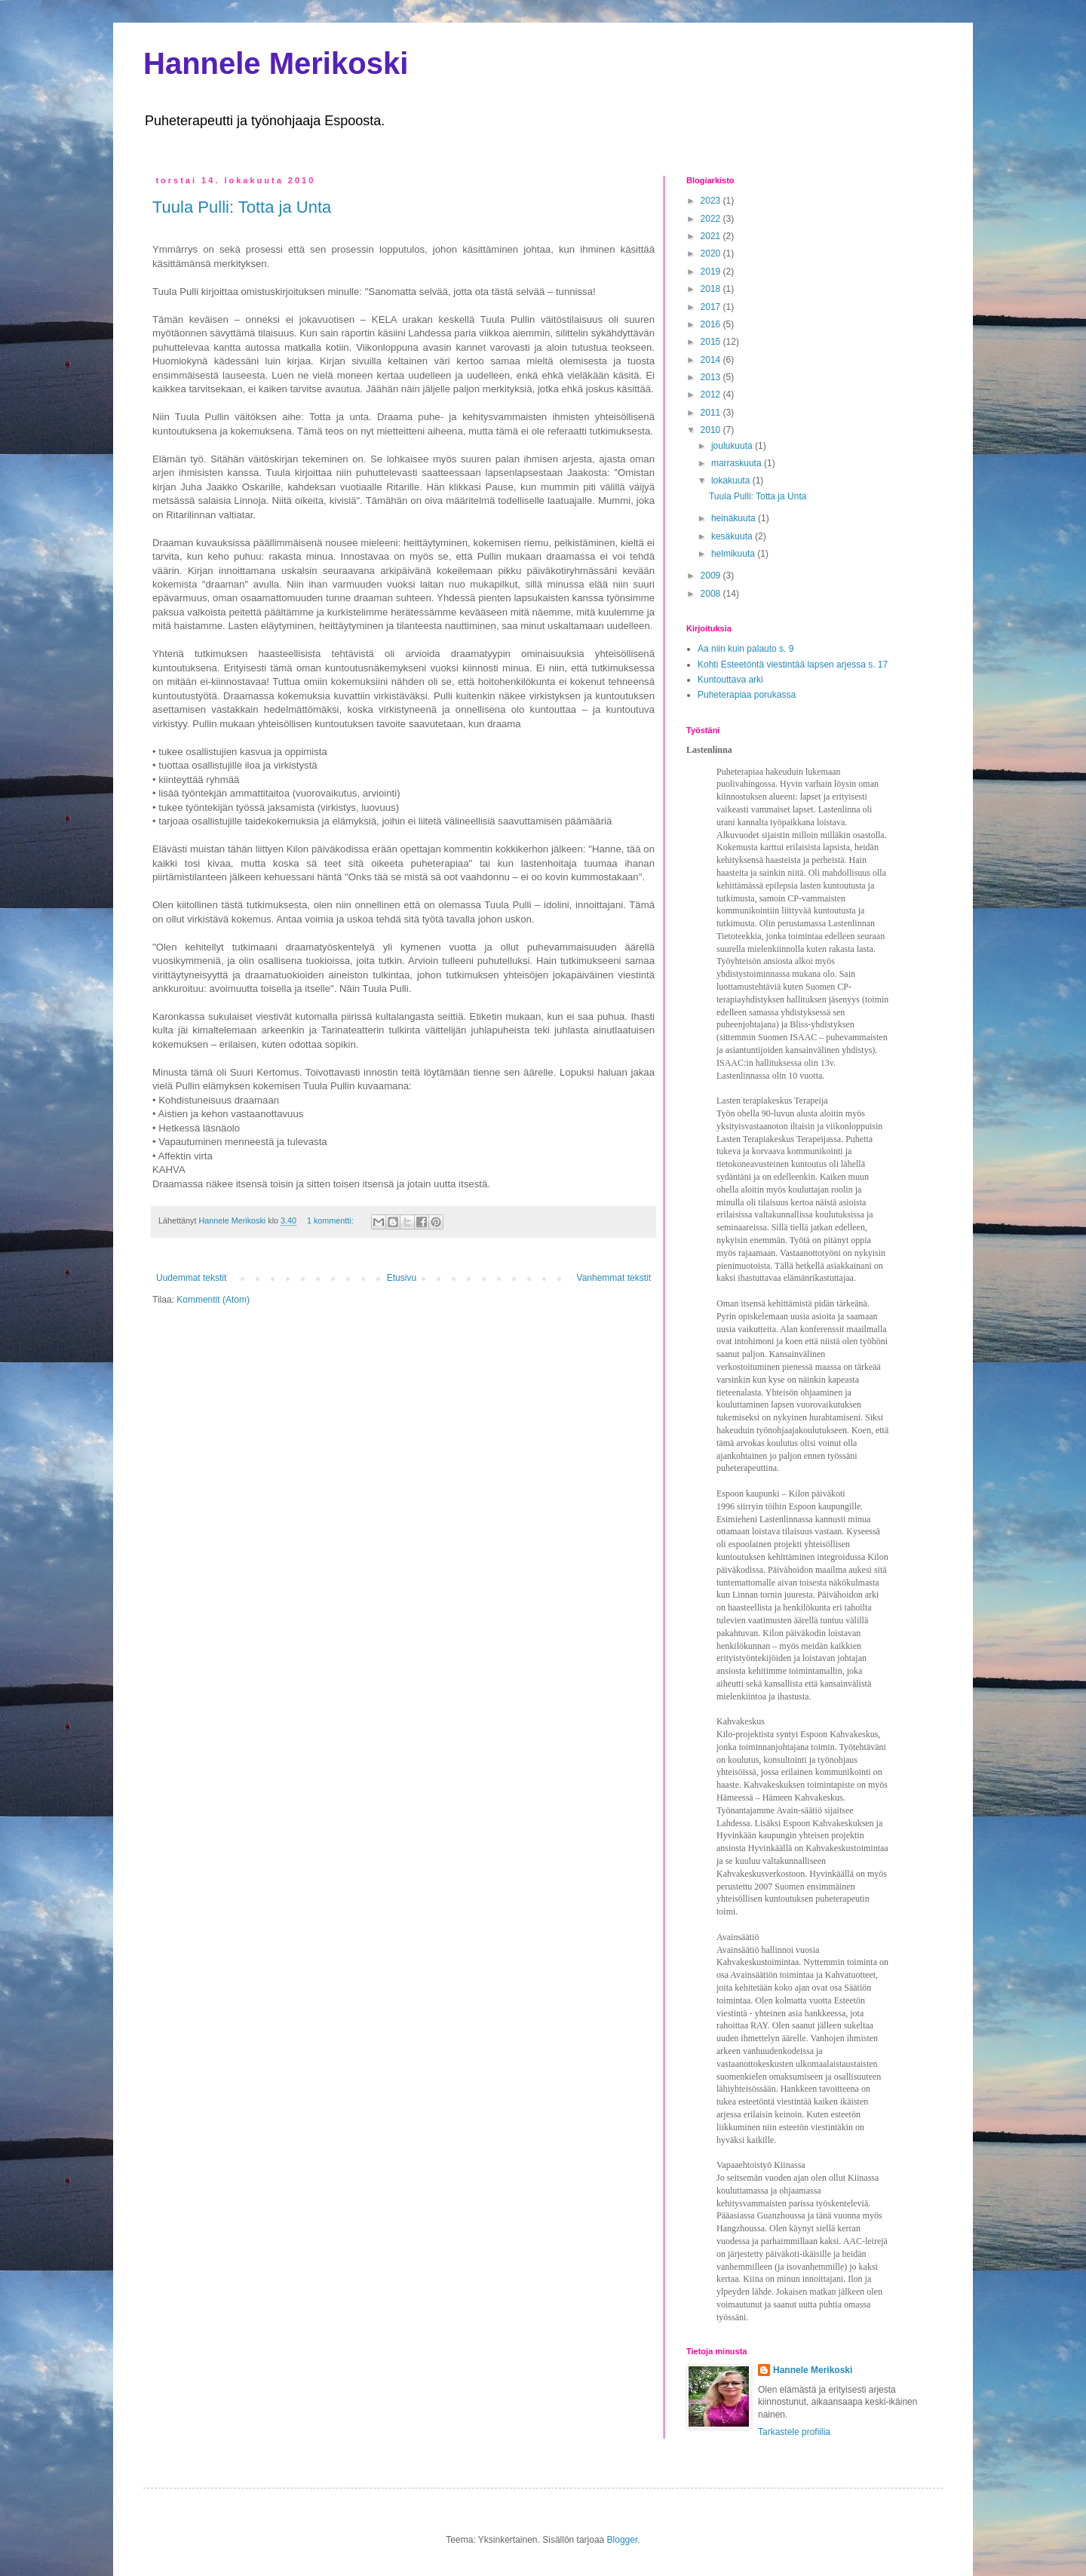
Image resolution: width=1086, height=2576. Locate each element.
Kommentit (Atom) (213, 1299)
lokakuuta (732, 480)
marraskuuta (737, 463)
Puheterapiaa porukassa (747, 694)
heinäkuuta (734, 518)
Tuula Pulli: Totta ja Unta (241, 207)
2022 (712, 218)
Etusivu (401, 1278)
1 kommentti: (331, 1220)
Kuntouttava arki (730, 679)
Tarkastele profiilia (794, 2432)
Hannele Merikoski (275, 63)
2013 (712, 377)
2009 (712, 575)
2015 (712, 341)
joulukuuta (733, 446)
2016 (712, 324)
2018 (712, 289)
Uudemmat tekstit (191, 1278)
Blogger (622, 2540)
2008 (712, 593)
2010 (712, 430)
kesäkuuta (733, 536)
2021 (712, 236)
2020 (712, 253)
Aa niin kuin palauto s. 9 (745, 648)
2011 (712, 412)
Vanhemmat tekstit (614, 1278)
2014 (712, 360)
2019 (712, 271)
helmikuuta (734, 553)
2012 (712, 394)
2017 (712, 307)
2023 (712, 200)
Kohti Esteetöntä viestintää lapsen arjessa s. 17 (793, 664)
